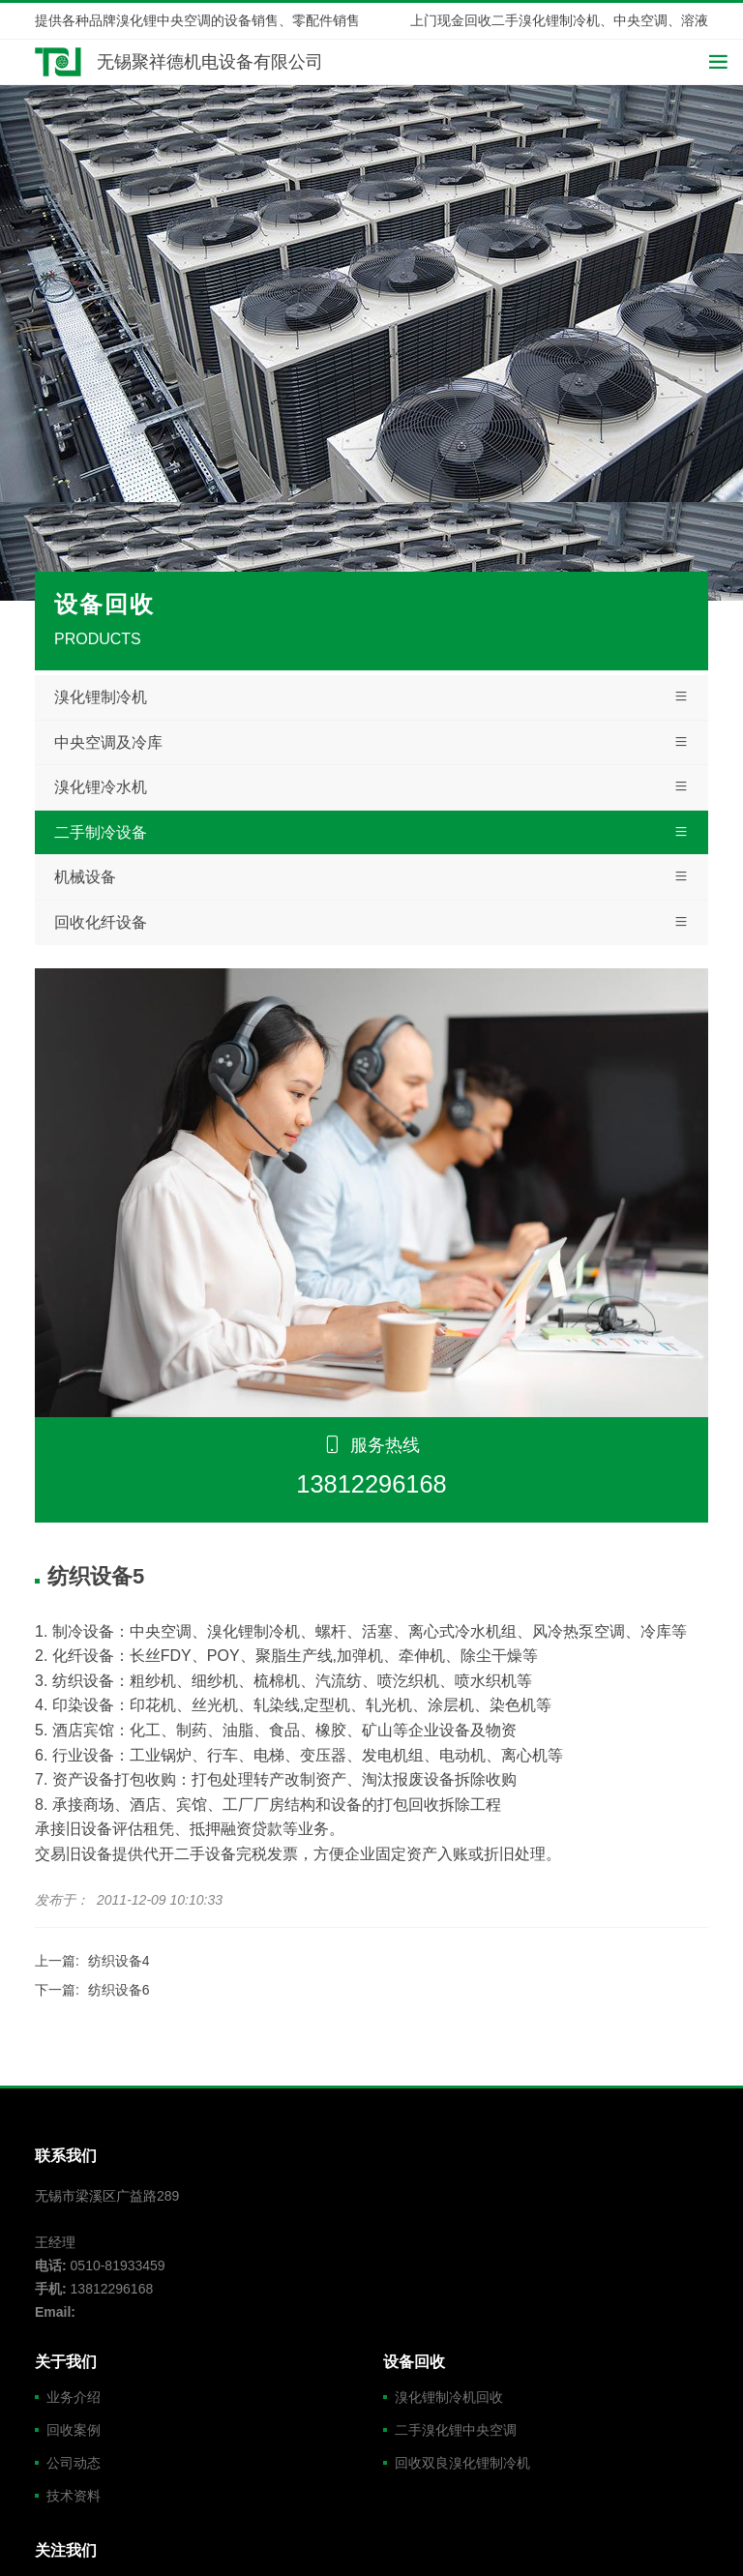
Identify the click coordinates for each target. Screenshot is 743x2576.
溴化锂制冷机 (371, 697)
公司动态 (73, 2463)
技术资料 (73, 2495)
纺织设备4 (119, 1961)
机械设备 (371, 877)
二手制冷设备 (371, 832)
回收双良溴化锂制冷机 (462, 2463)
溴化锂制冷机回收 (449, 2397)
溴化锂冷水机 (371, 787)
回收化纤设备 (371, 922)
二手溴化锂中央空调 (456, 2430)
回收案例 (73, 2430)
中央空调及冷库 (371, 742)
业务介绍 (73, 2397)
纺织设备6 (119, 1990)
